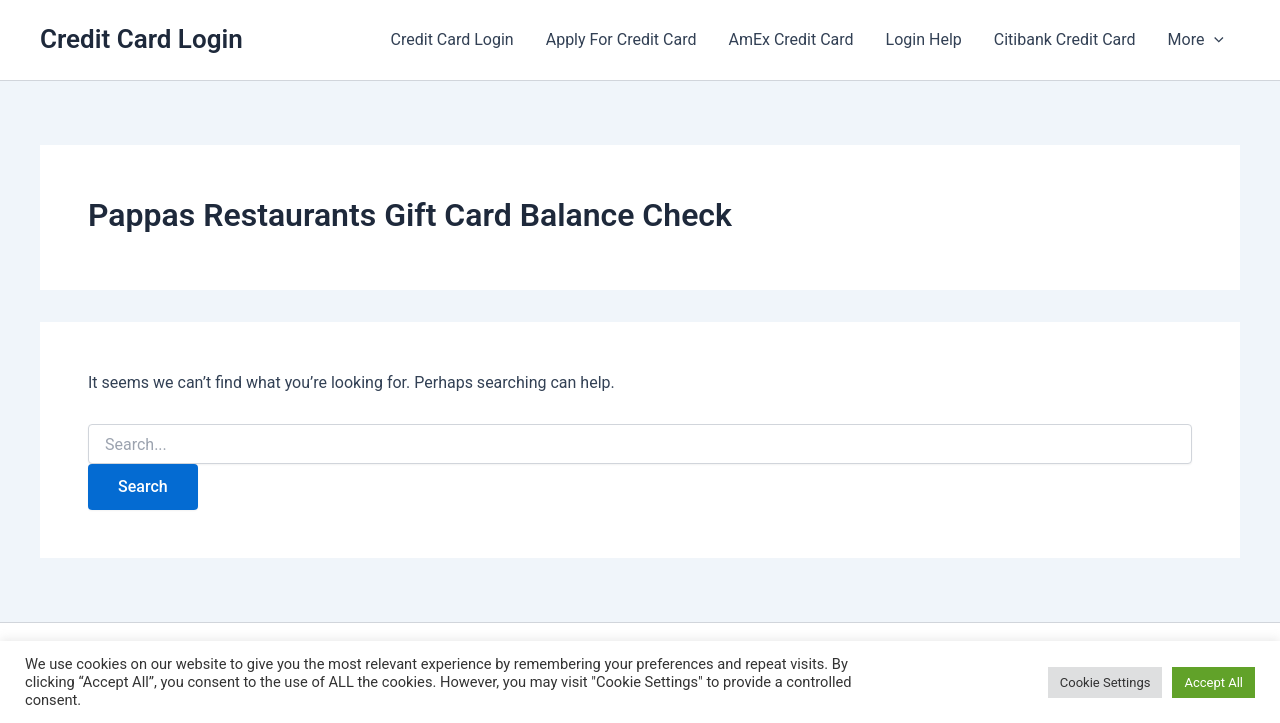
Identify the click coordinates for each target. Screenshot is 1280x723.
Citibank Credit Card (1065, 39)
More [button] (1196, 40)
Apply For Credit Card (621, 39)
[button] (1214, 40)
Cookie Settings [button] (1105, 682)
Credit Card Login (141, 39)
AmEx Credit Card (790, 39)
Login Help (924, 39)
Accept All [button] (1213, 682)
